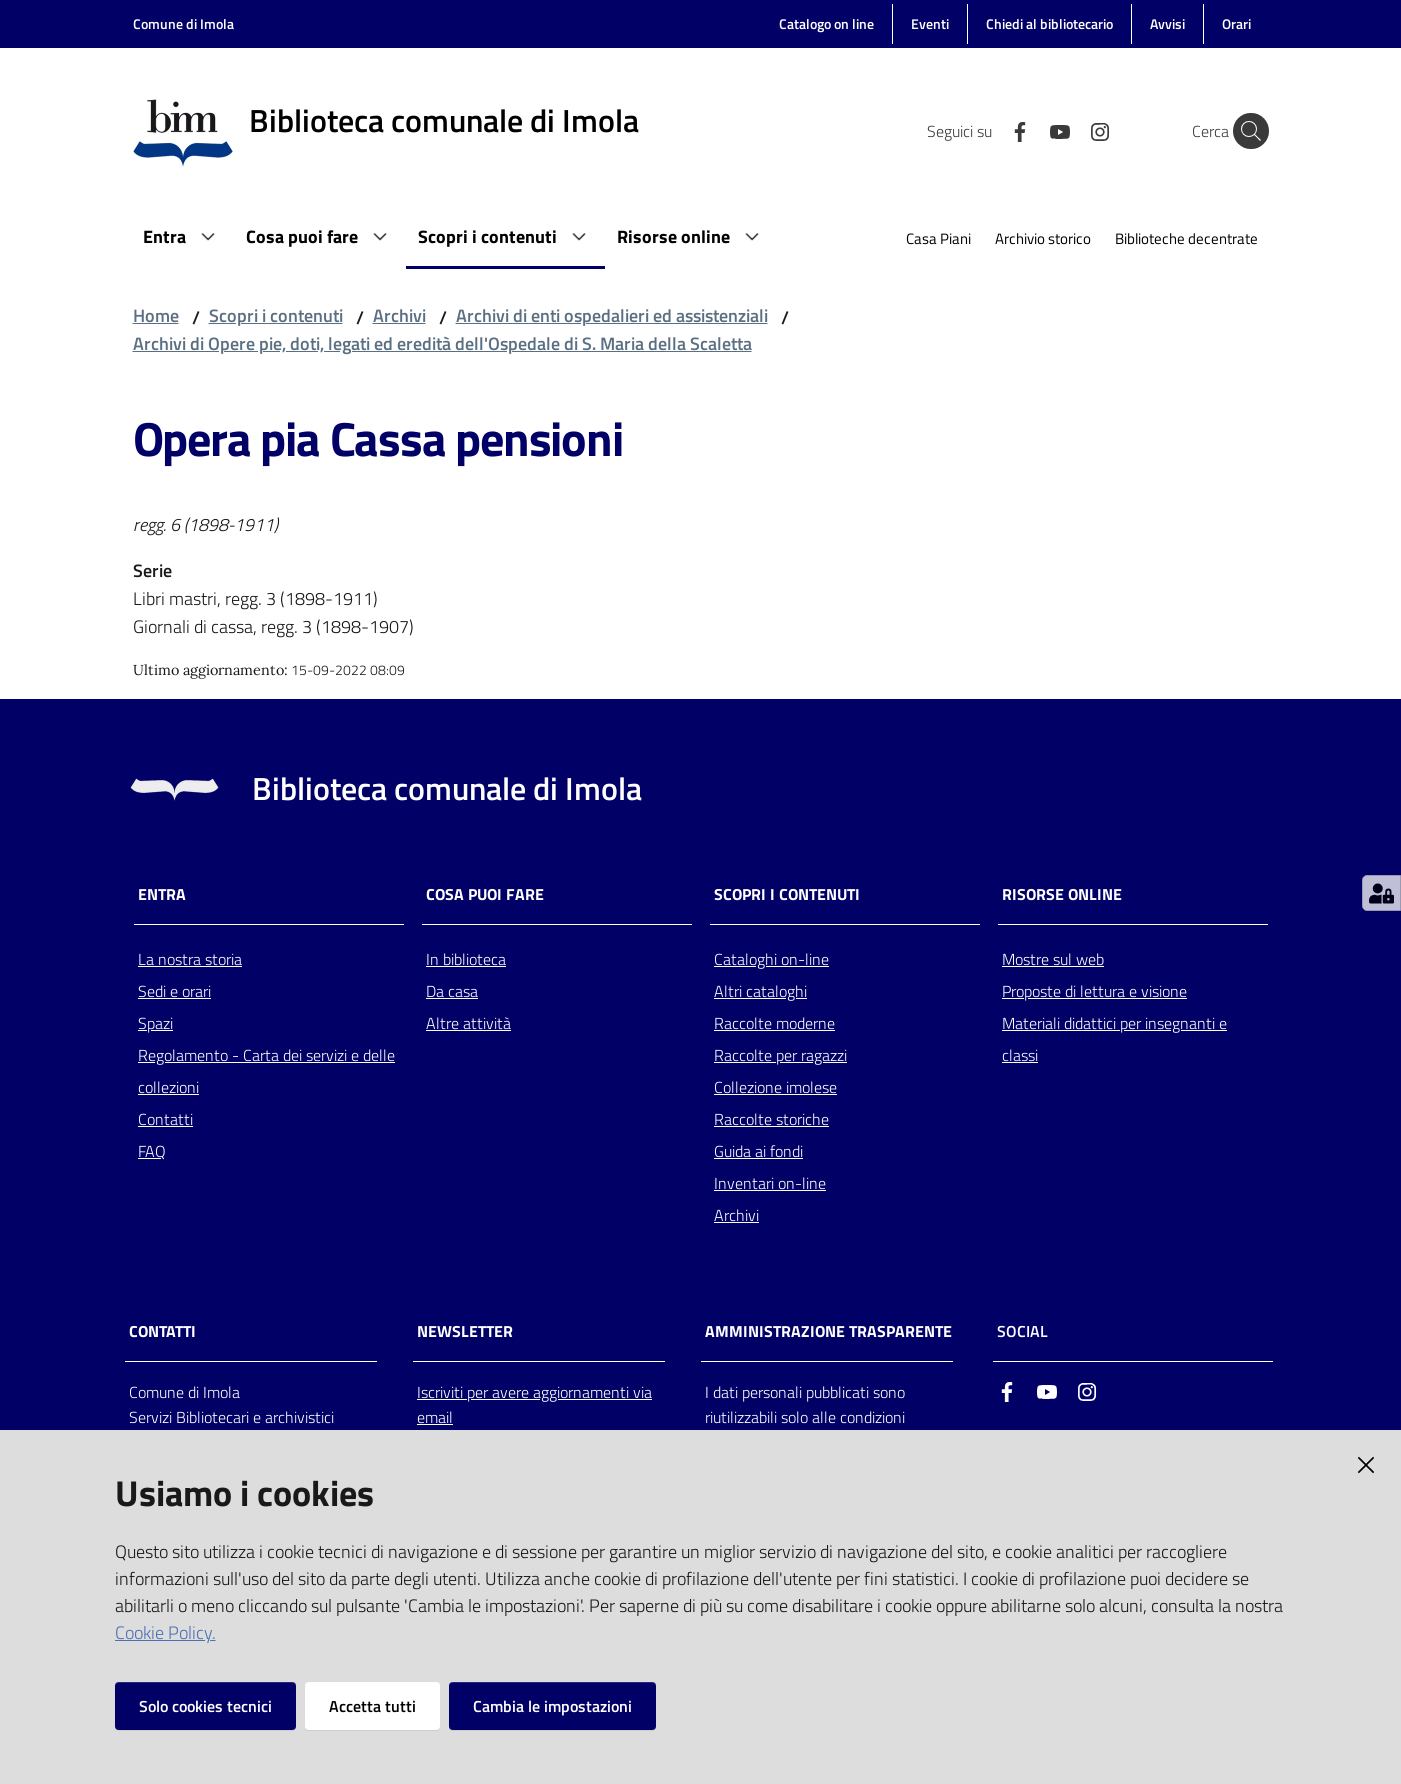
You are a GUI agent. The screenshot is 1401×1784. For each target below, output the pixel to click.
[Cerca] (1245, 131)
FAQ (152, 1151)
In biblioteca (466, 959)
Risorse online (1062, 894)
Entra (162, 894)
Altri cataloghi (760, 991)
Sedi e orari (174, 991)
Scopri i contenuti (276, 315)
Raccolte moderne (774, 1023)
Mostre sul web (1053, 959)
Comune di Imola (183, 23)
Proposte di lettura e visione (1094, 991)
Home (156, 315)
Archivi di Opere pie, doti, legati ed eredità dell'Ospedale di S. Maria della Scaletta (442, 343)
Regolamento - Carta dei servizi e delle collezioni (266, 1071)
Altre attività (468, 1023)
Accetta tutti (372, 1706)
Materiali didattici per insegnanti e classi (1114, 1039)
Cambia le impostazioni (552, 1706)
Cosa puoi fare (485, 894)
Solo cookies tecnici (205, 1706)
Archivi (399, 315)
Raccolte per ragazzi (780, 1055)
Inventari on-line (770, 1183)
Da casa (452, 991)
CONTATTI (162, 1331)
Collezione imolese (775, 1087)
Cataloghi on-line (771, 959)
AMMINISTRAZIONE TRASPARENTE (828, 1331)
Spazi (155, 1023)
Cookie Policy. (165, 1632)
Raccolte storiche (771, 1119)
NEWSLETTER (465, 1331)
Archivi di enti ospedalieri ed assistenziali (612, 315)
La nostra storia (190, 959)
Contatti (165, 1119)
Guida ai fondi (758, 1151)
